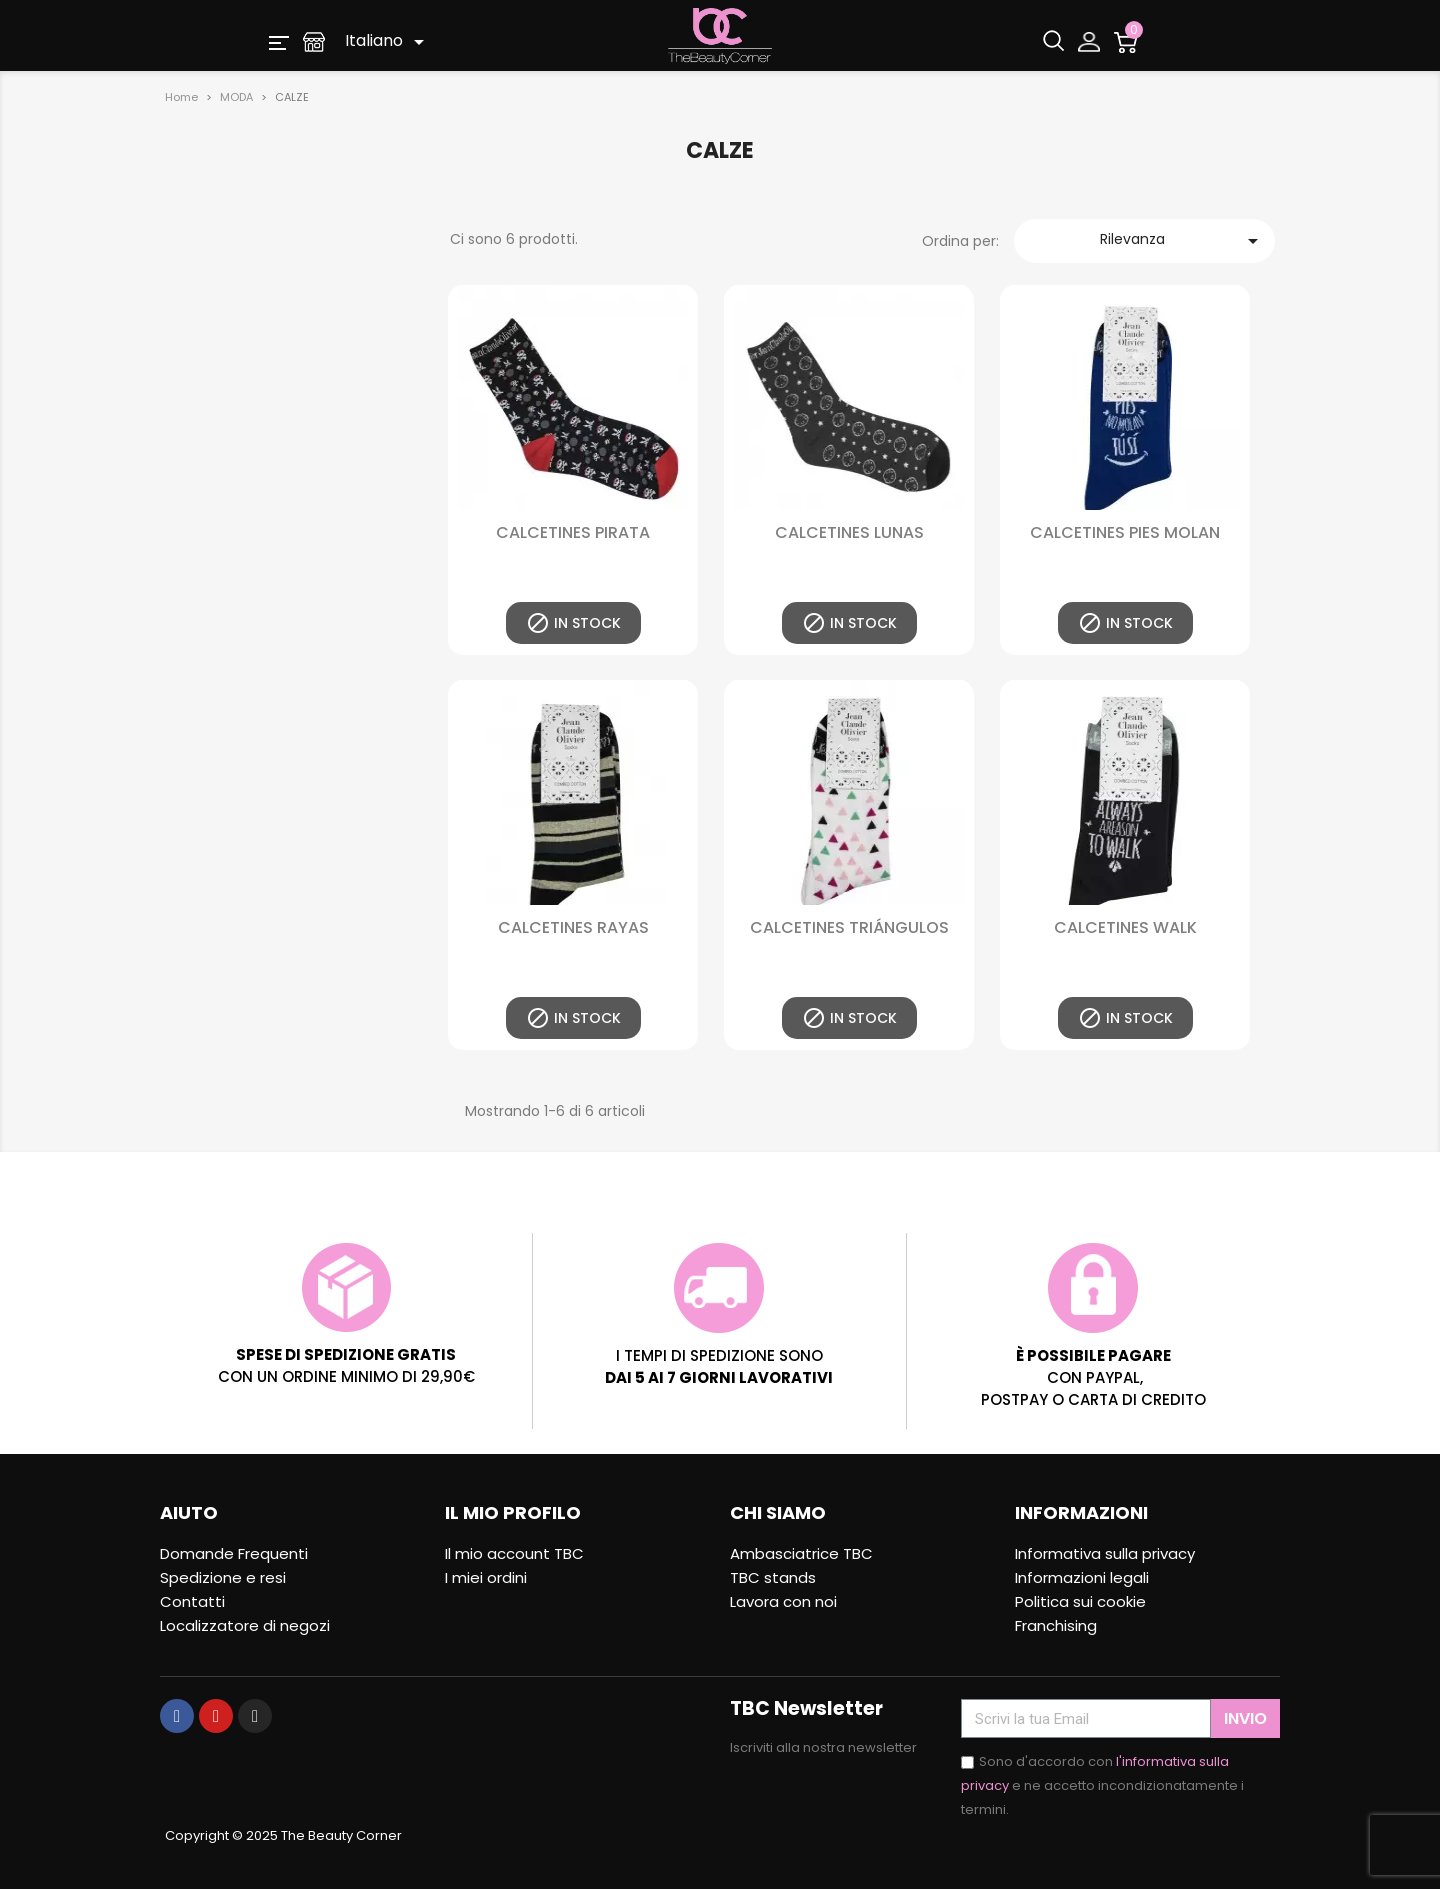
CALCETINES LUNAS (849, 532)
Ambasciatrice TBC (801, 1553)
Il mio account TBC (514, 1553)
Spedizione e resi (223, 1577)
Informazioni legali (1082, 1577)
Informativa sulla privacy (1105, 1553)
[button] (279, 41)
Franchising (1056, 1625)
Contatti (192, 1601)
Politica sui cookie (1080, 1601)
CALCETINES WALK (1125, 927)
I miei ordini (486, 1577)
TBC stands (773, 1577)
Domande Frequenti (234, 1553)
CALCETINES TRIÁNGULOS (849, 927)
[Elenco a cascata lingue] (388, 42)
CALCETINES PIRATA (573, 532)
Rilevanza (1182, 241)
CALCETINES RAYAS (573, 927)
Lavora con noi (783, 1601)
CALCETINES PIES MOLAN (1125, 532)
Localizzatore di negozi (245, 1625)
